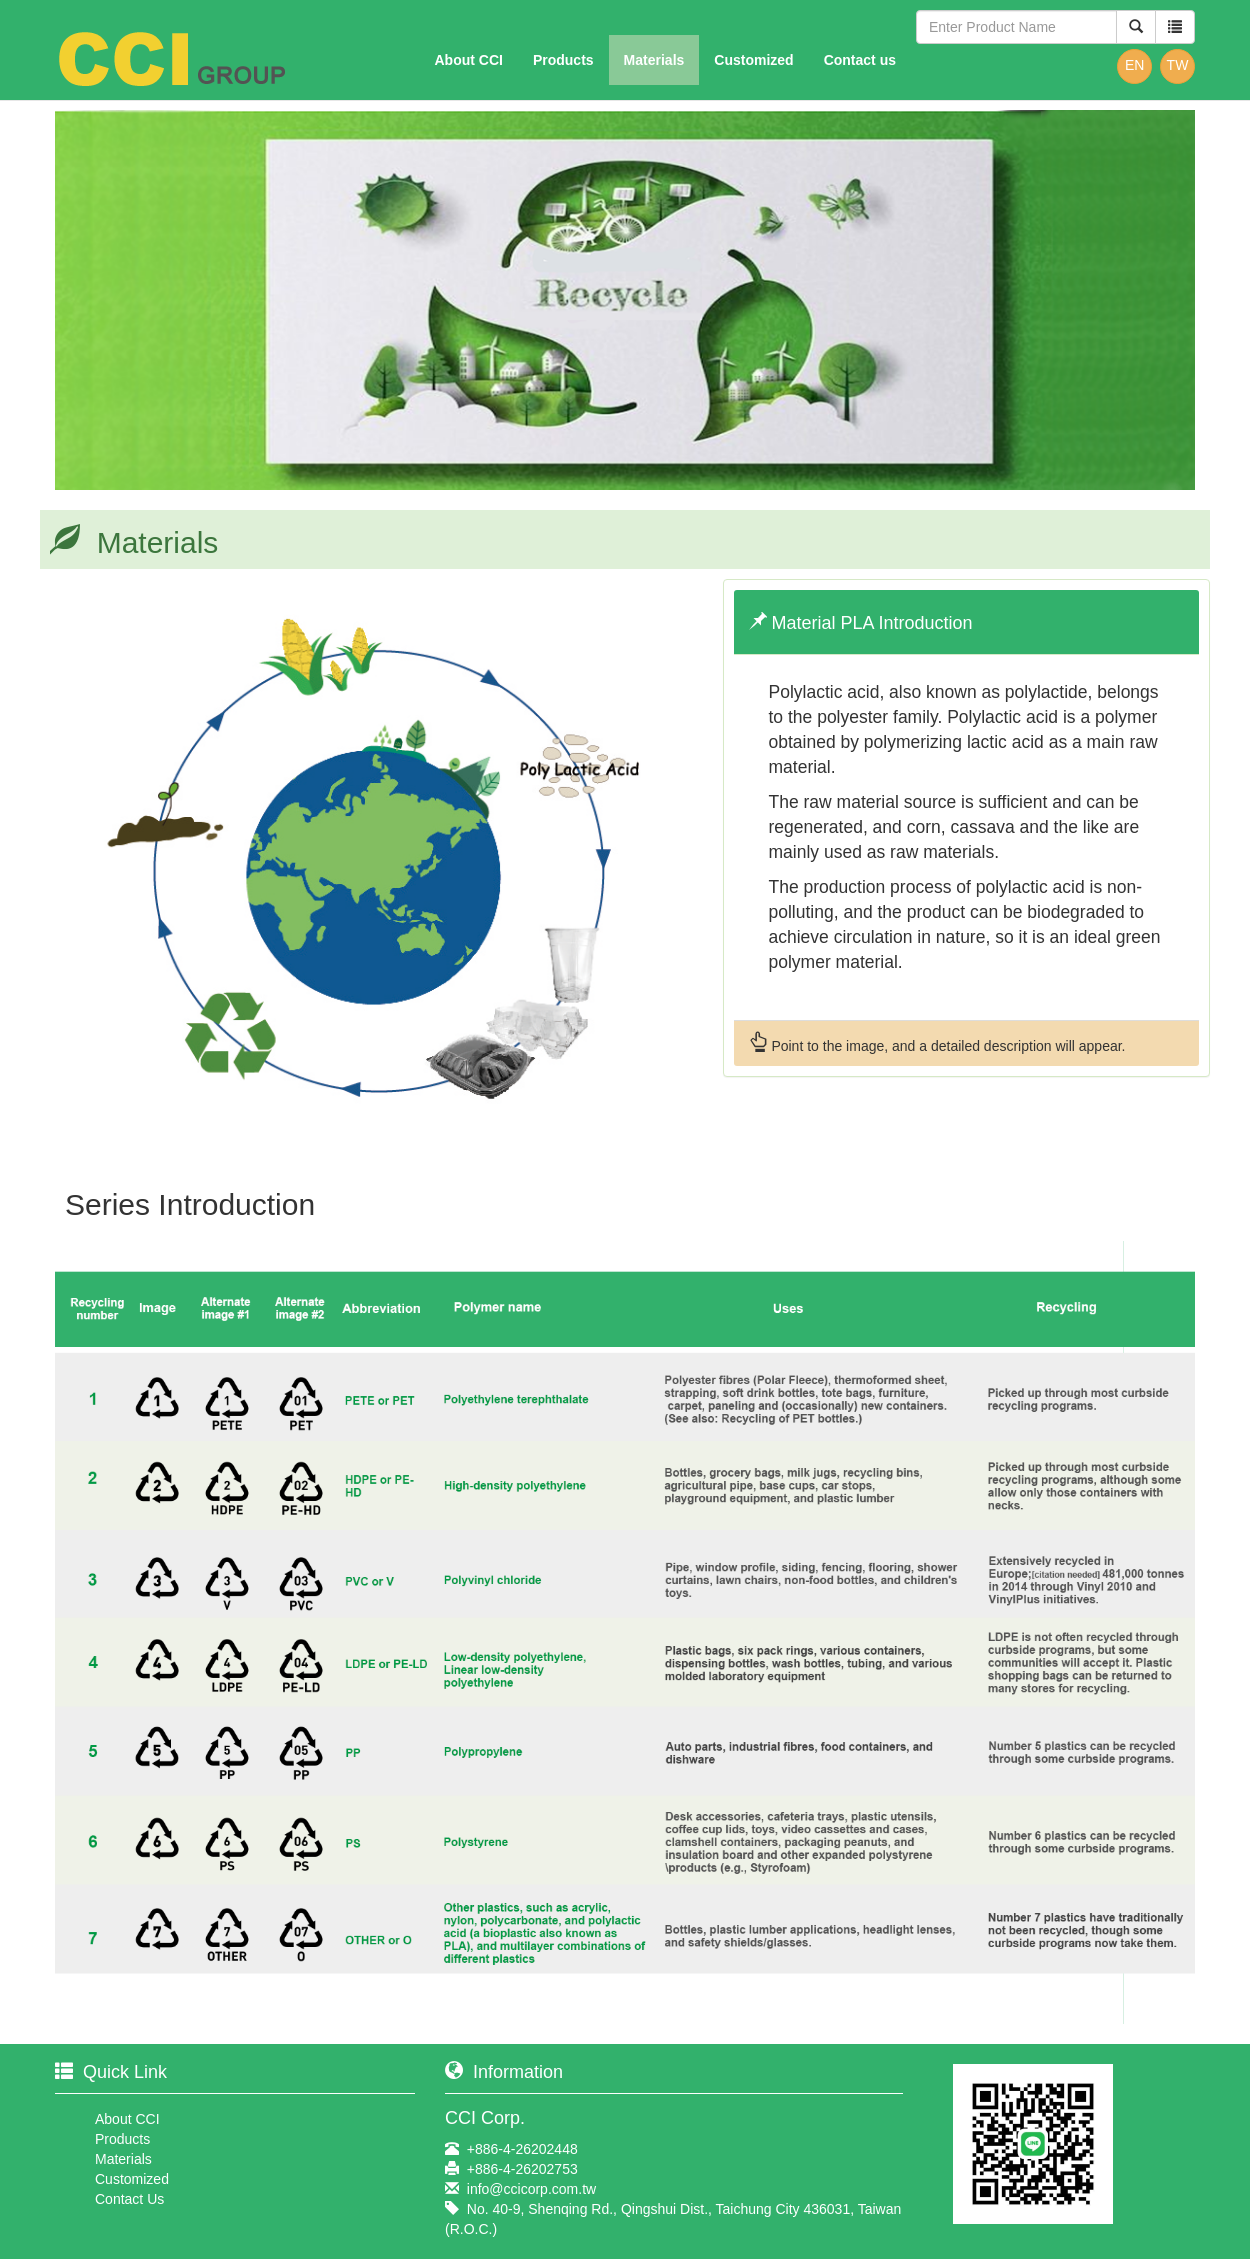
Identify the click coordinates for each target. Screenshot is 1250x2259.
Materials (654, 60)
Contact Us (129, 2199)
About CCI (468, 60)
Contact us (860, 60)
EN (1134, 65)
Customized (753, 60)
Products (563, 60)
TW (1178, 65)
